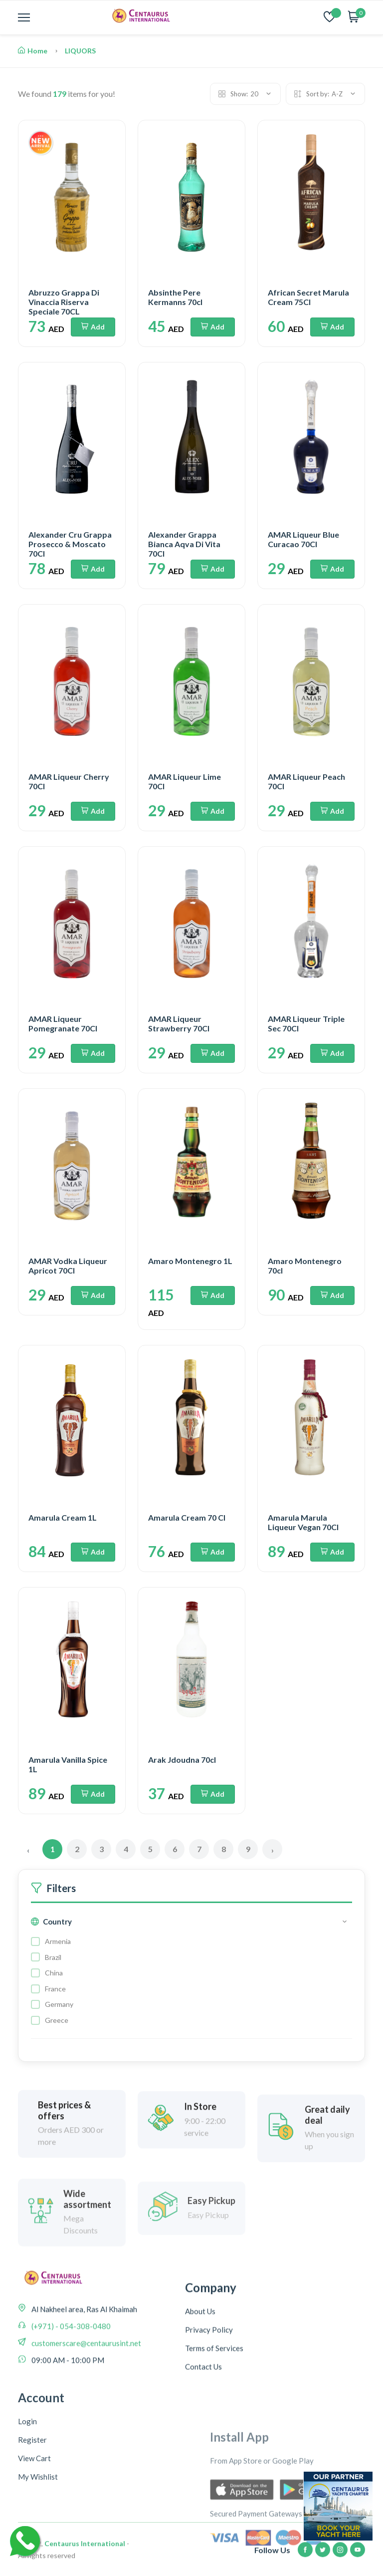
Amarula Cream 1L (62, 1517)
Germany (59, 2004)
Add (93, 326)
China (54, 1972)
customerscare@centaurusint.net (85, 2394)
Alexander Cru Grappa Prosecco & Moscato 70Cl (70, 544)
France (55, 1988)
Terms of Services (214, 2424)
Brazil (53, 1957)
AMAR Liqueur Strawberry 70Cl (178, 1023)
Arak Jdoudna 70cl (182, 1759)
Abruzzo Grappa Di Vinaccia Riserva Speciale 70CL (63, 302)
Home (32, 50)
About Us (200, 2387)
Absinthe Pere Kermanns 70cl (175, 297)
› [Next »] (272, 1850)
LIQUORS (80, 50)
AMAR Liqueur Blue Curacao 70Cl (303, 539)
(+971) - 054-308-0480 (70, 2377)
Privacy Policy (209, 2406)
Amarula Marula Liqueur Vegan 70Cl (303, 1522)
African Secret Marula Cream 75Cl (308, 297)
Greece (56, 2020)
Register (32, 2549)
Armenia (58, 1941)
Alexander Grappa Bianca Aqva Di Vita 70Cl (184, 544)
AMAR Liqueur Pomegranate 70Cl (62, 1023)
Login (27, 2530)
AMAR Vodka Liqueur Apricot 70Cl (67, 1265)
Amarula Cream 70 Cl (186, 1517)
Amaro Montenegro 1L (190, 1261)
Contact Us (203, 2443)
